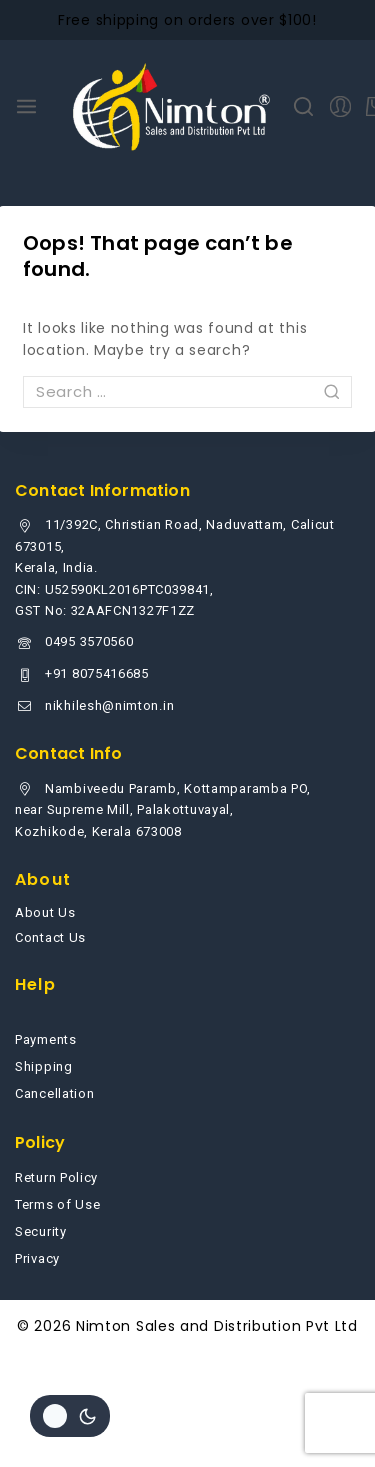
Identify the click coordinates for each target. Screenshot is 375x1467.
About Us (45, 912)
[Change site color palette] (70, 1416)
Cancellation (54, 1093)
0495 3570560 (89, 641)
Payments (46, 1039)
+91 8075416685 (97, 673)
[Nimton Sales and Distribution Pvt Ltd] (172, 107)
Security (41, 1231)
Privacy (37, 1258)
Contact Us (50, 937)
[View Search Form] (303, 106)
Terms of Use (57, 1204)
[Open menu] (26, 106)
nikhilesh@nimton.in (109, 705)
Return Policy (56, 1177)
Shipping (44, 1066)
